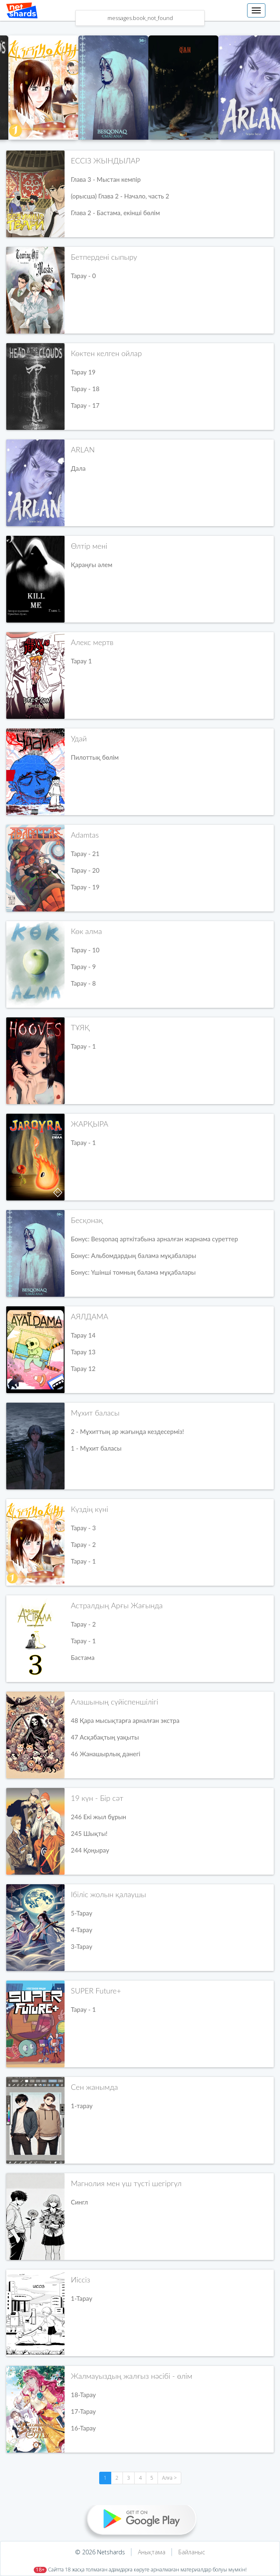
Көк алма (86, 931)
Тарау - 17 (85, 405)
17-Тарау (83, 2411)
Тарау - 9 (83, 966)
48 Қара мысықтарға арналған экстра (125, 1720)
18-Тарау (83, 2394)
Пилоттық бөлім (95, 757)
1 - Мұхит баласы (96, 1448)
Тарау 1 (81, 661)
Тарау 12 (83, 1368)
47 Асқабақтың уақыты (105, 1737)
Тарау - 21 (85, 853)
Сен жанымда (94, 2086)
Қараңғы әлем (91, 564)
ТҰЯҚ (80, 1027)
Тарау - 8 (83, 983)
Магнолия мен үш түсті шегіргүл (126, 2183)
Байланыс (191, 2552)
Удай (79, 738)
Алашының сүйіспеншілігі (114, 1701)
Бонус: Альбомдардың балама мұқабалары (133, 1255)
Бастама (83, 1657)
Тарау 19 (83, 372)
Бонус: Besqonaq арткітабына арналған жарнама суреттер (154, 1239)
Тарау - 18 (85, 388)
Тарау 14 (83, 1335)
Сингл (79, 2202)
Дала (78, 468)
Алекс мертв (92, 642)
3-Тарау (81, 1946)
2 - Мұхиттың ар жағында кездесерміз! (127, 1431)
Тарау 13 (83, 1352)
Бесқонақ (87, 1220)
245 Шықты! (89, 1833)
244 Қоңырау (90, 1850)
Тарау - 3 (83, 1528)
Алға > (169, 2477)
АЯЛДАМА (89, 1316)
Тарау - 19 (85, 887)
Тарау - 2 (83, 1544)
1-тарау (81, 2105)
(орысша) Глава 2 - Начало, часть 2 (120, 196)
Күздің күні (89, 1509)
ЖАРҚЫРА (89, 1123)
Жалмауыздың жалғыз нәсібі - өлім (131, 2375)
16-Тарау (83, 2428)
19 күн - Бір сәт (97, 1798)
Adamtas (85, 834)
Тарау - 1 (83, 1046)
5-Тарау (81, 1913)
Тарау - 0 (83, 275)
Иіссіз (80, 2279)
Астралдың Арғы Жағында (116, 1605)
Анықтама (151, 2552)
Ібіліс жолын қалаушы (108, 1894)
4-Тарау (81, 1929)
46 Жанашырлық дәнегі (105, 1754)
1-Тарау (81, 2298)
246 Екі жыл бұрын (98, 1816)
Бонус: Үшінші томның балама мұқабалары (133, 1272)
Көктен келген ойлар (106, 353)
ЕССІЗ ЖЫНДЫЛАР (105, 160)
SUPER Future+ (96, 1990)
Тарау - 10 (85, 950)
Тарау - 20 (85, 870)
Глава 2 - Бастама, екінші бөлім (115, 212)
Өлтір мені (89, 545)
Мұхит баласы (95, 1412)
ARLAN (83, 449)
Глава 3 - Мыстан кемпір (106, 179)
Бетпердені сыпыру (104, 256)
